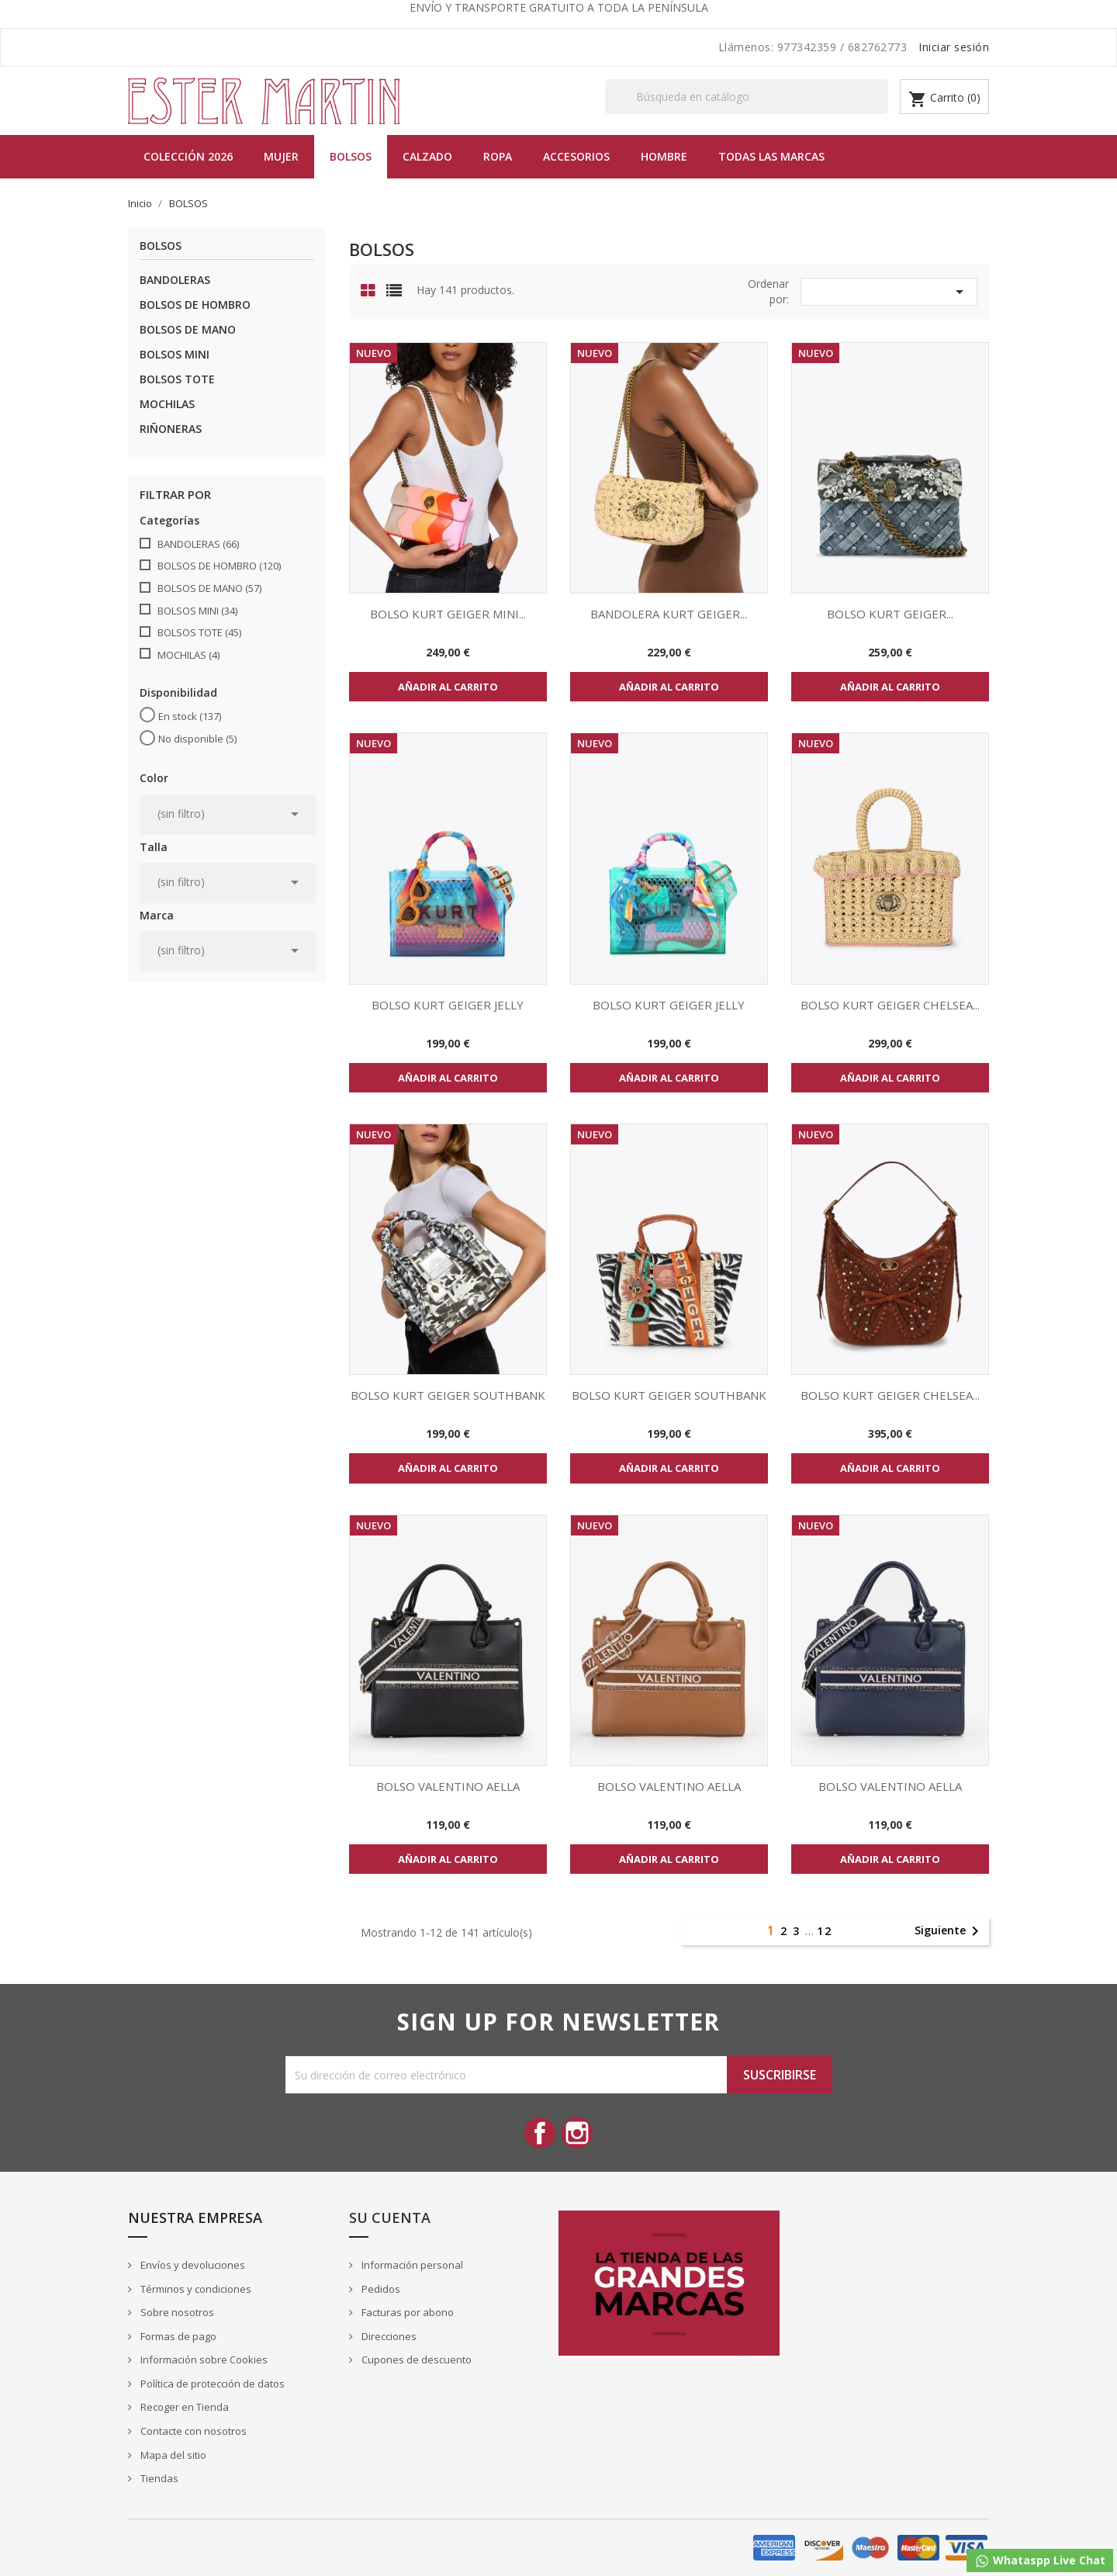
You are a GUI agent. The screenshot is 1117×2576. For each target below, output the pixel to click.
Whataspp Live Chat (1039, 2561)
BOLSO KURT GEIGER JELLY (448, 1005)
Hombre (664, 156)
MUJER (281, 156)
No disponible (197, 739)
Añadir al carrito (448, 687)
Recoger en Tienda (183, 2407)
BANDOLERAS (175, 279)
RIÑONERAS (171, 428)
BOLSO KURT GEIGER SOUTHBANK (448, 1395)
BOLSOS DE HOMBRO (195, 304)
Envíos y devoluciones (191, 2265)
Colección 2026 (188, 156)
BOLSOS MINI (174, 354)
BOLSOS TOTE (177, 379)
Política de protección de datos (211, 2384)
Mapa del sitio (172, 2455)
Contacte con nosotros (192, 2431)
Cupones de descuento (415, 2360)
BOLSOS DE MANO (188, 329)
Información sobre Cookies (203, 2360)
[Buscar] (746, 96)
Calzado (427, 156)
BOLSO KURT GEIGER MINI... (448, 613)
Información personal (411, 2265)
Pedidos (379, 2289)
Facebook (539, 2132)
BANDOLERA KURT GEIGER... (668, 613)
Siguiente (949, 1931)
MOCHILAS (167, 403)
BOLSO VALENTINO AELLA (448, 1786)
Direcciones (388, 2336)
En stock (189, 716)
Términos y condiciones (194, 2289)
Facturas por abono (406, 2312)
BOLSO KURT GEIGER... (890, 613)
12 (824, 1930)
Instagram (577, 2132)
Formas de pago (177, 2336)
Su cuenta (390, 2217)
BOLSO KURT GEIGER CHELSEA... (890, 1005)
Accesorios (576, 156)
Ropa (497, 156)
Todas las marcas (771, 156)
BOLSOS (351, 156)
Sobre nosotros (176, 2312)
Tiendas (158, 2478)
